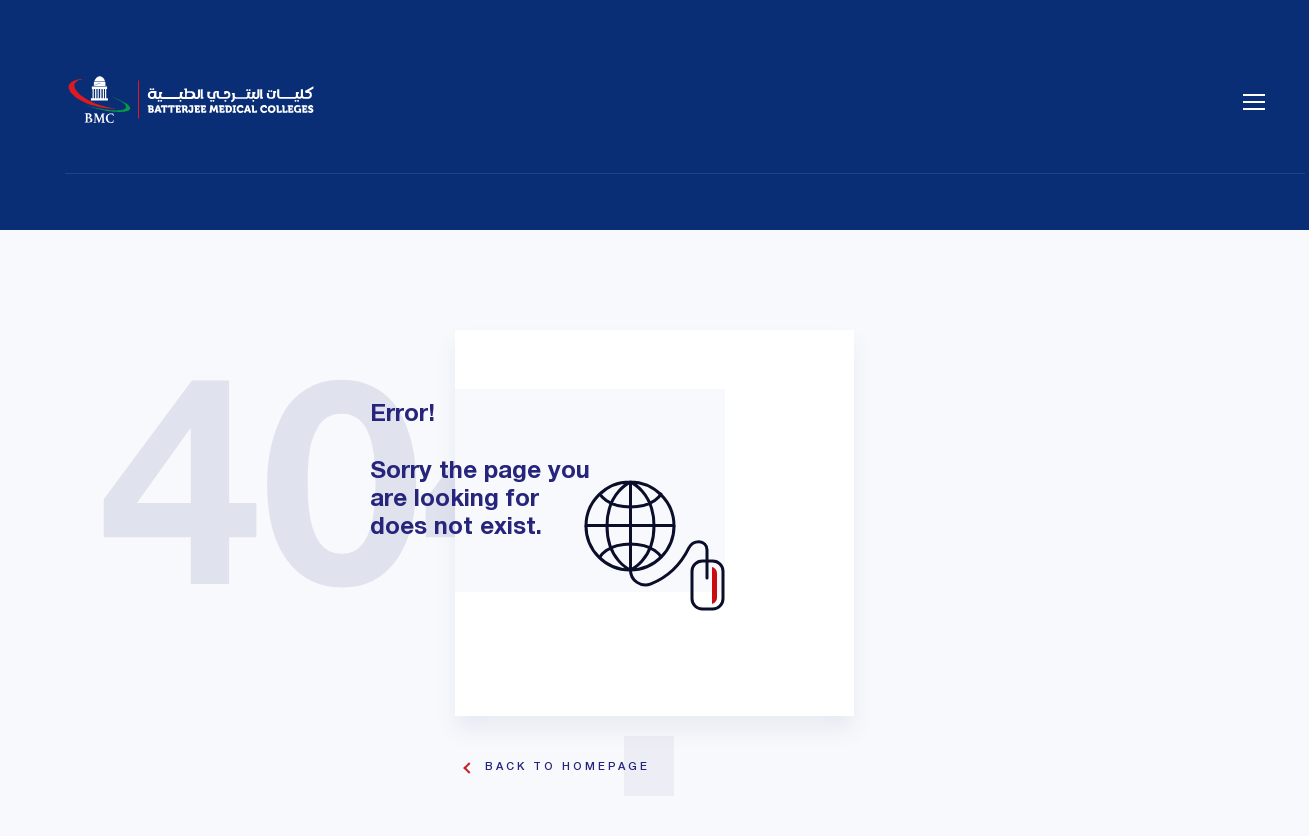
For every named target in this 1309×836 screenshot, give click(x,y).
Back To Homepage (567, 767)
